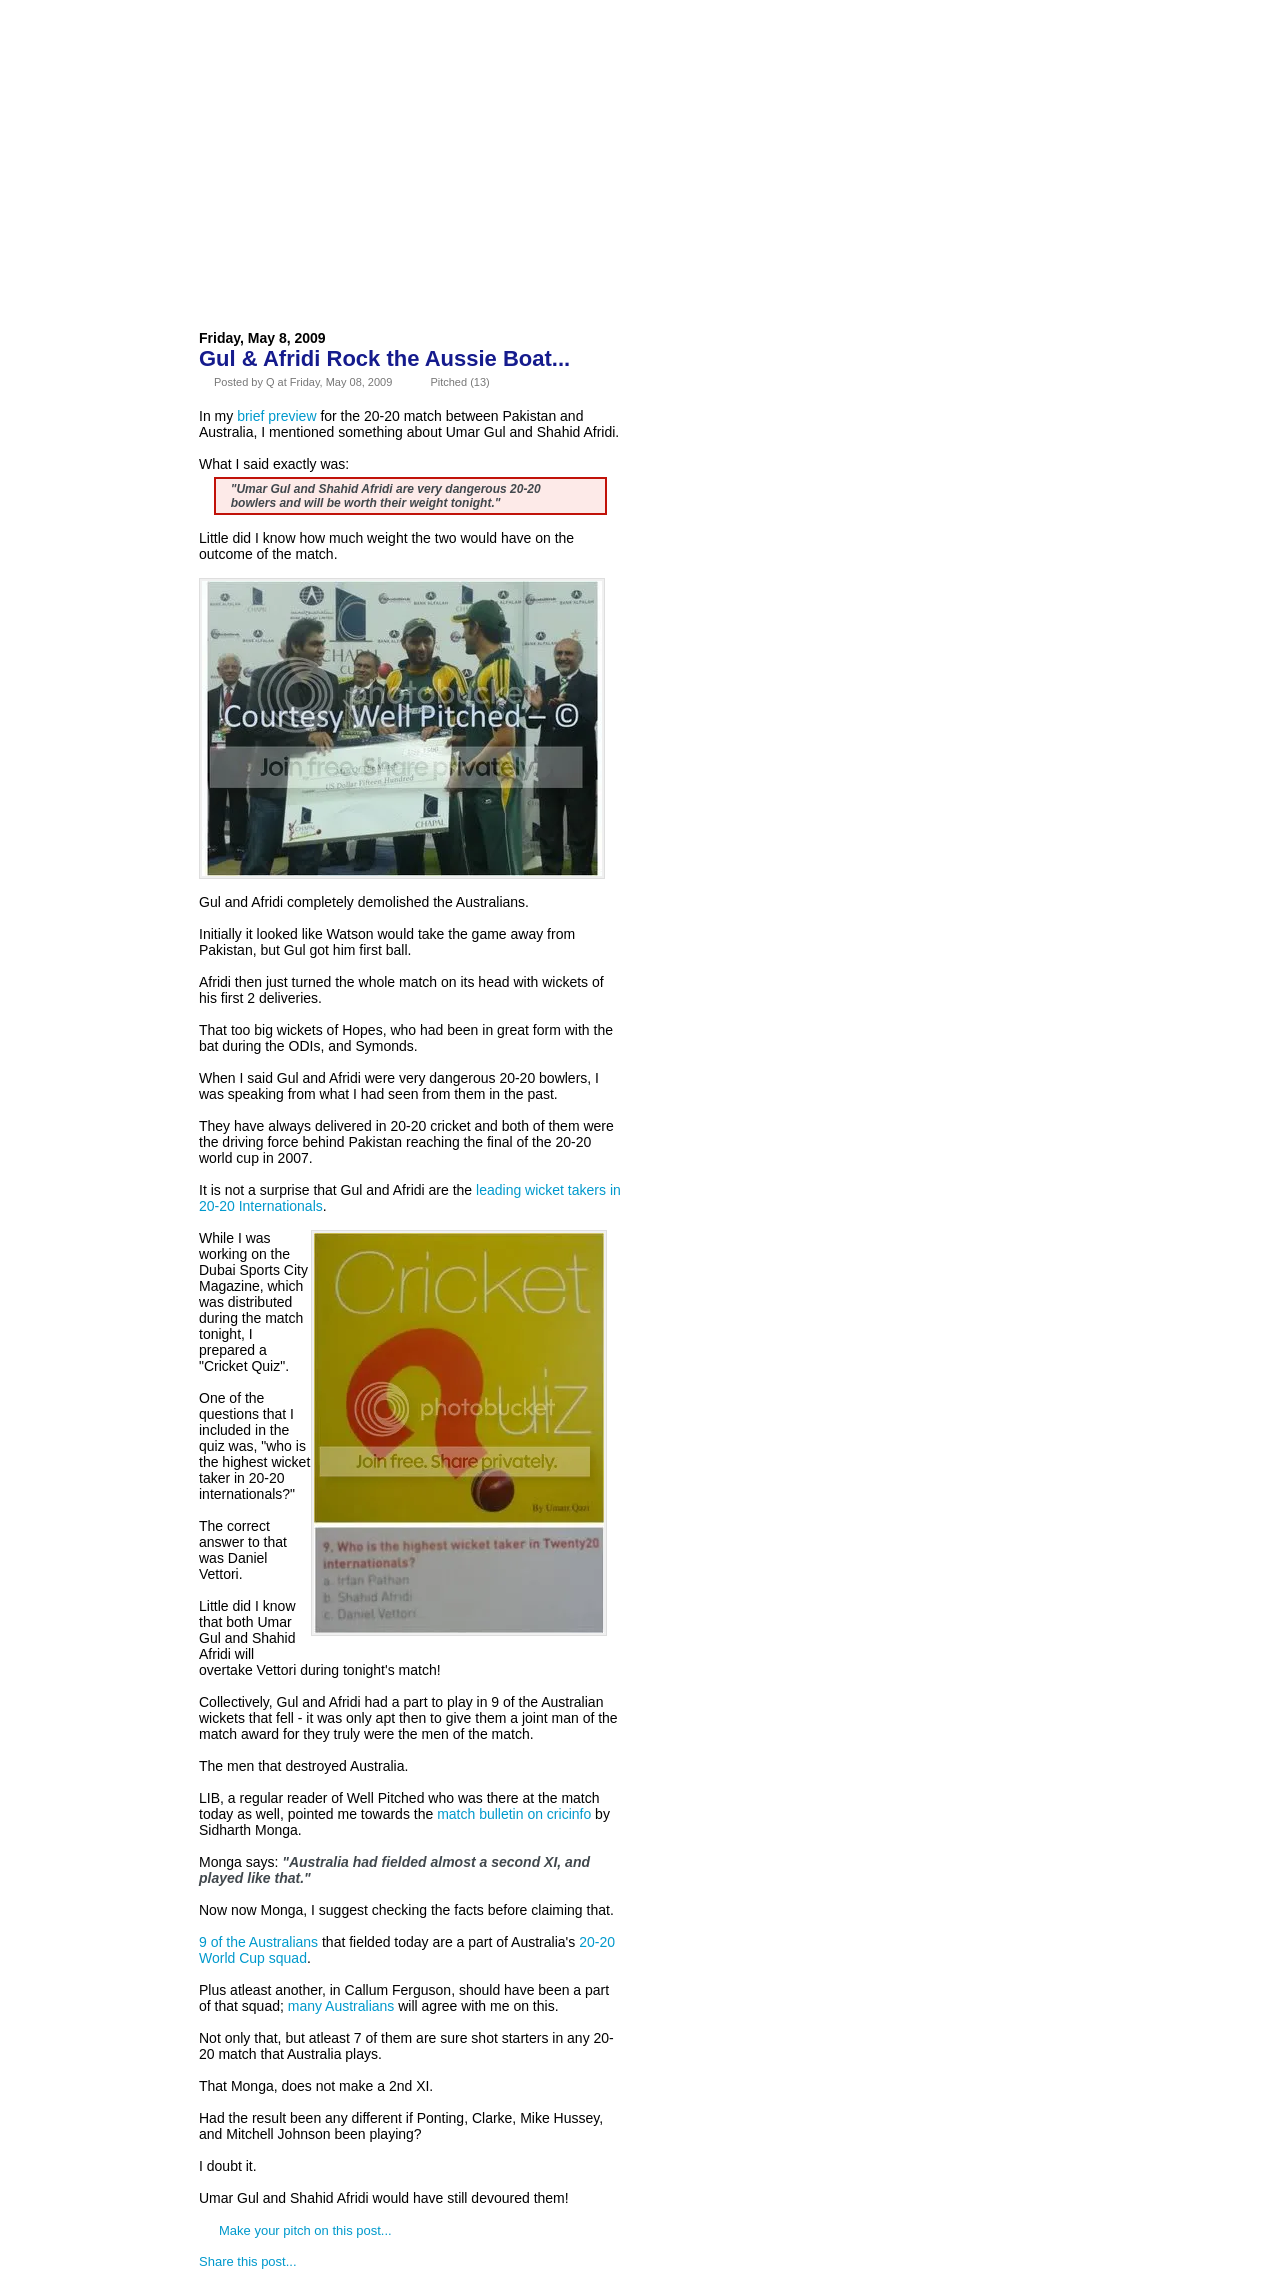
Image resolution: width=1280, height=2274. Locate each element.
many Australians (341, 2006)
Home (235, 64)
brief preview (276, 416)
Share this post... (248, 2261)
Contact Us (544, 64)
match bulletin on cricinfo (514, 1814)
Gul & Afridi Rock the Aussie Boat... (384, 358)
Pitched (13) (459, 382)
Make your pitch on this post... (305, 2230)
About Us (322, 64)
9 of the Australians (258, 1942)
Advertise (429, 64)
